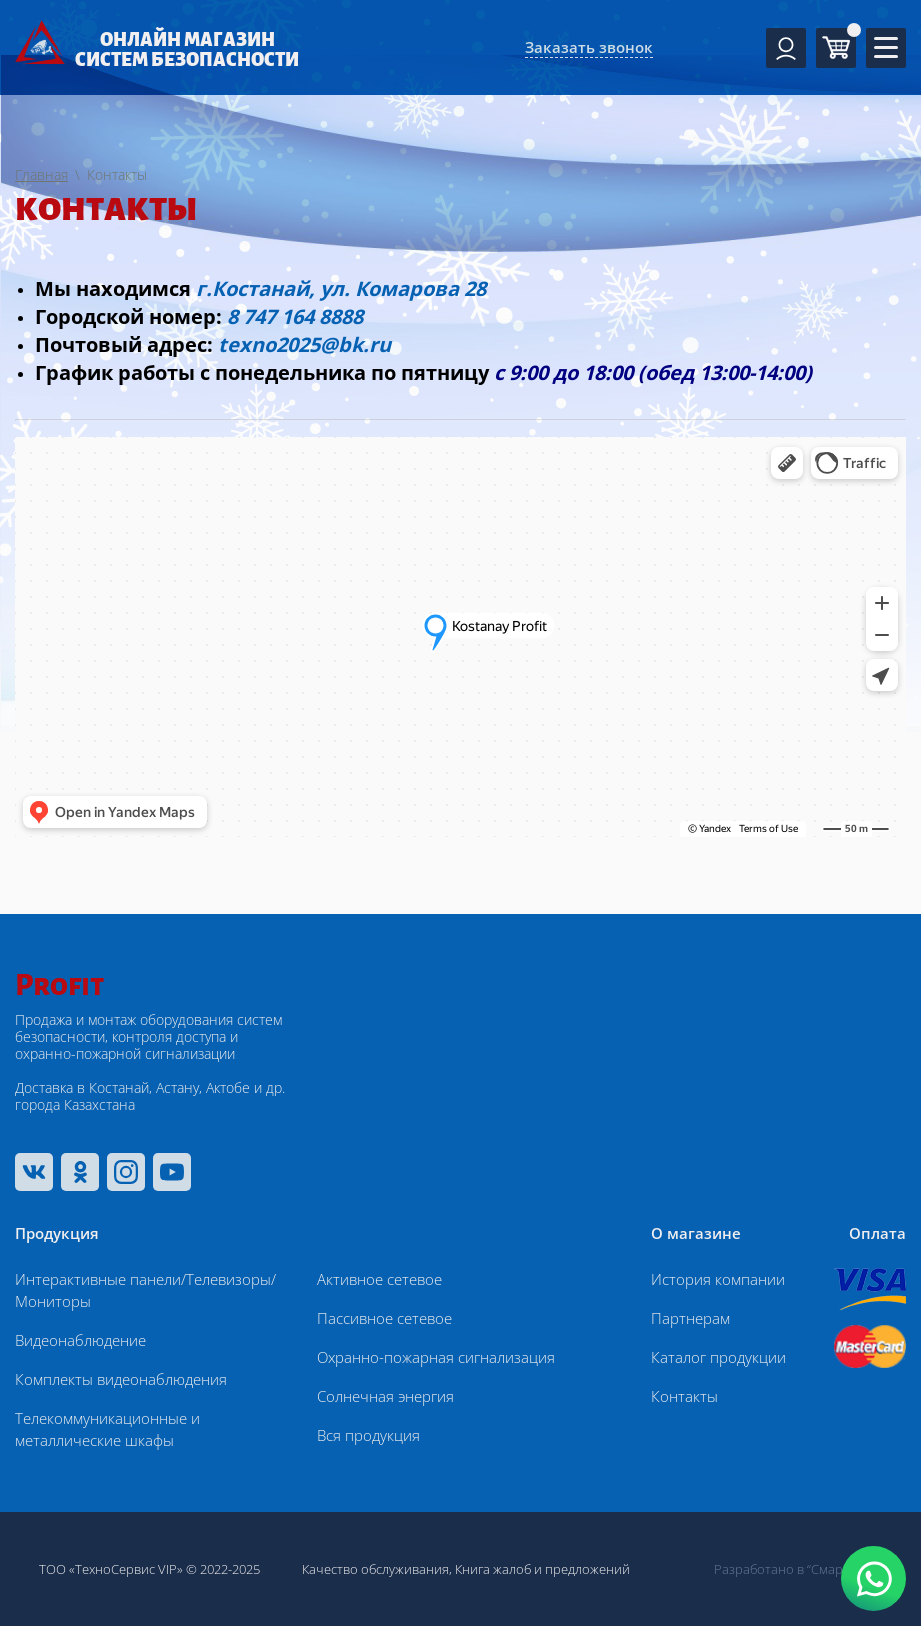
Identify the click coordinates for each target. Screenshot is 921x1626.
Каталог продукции (718, 1357)
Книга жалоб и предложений (542, 1569)
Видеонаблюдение (80, 1340)
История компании (718, 1279)
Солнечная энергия (385, 1396)
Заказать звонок (589, 47)
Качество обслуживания (375, 1569)
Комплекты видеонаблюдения (121, 1379)
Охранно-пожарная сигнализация (436, 1357)
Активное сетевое (379, 1279)
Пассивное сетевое (384, 1318)
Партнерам (690, 1318)
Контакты (684, 1396)
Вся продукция (368, 1435)
